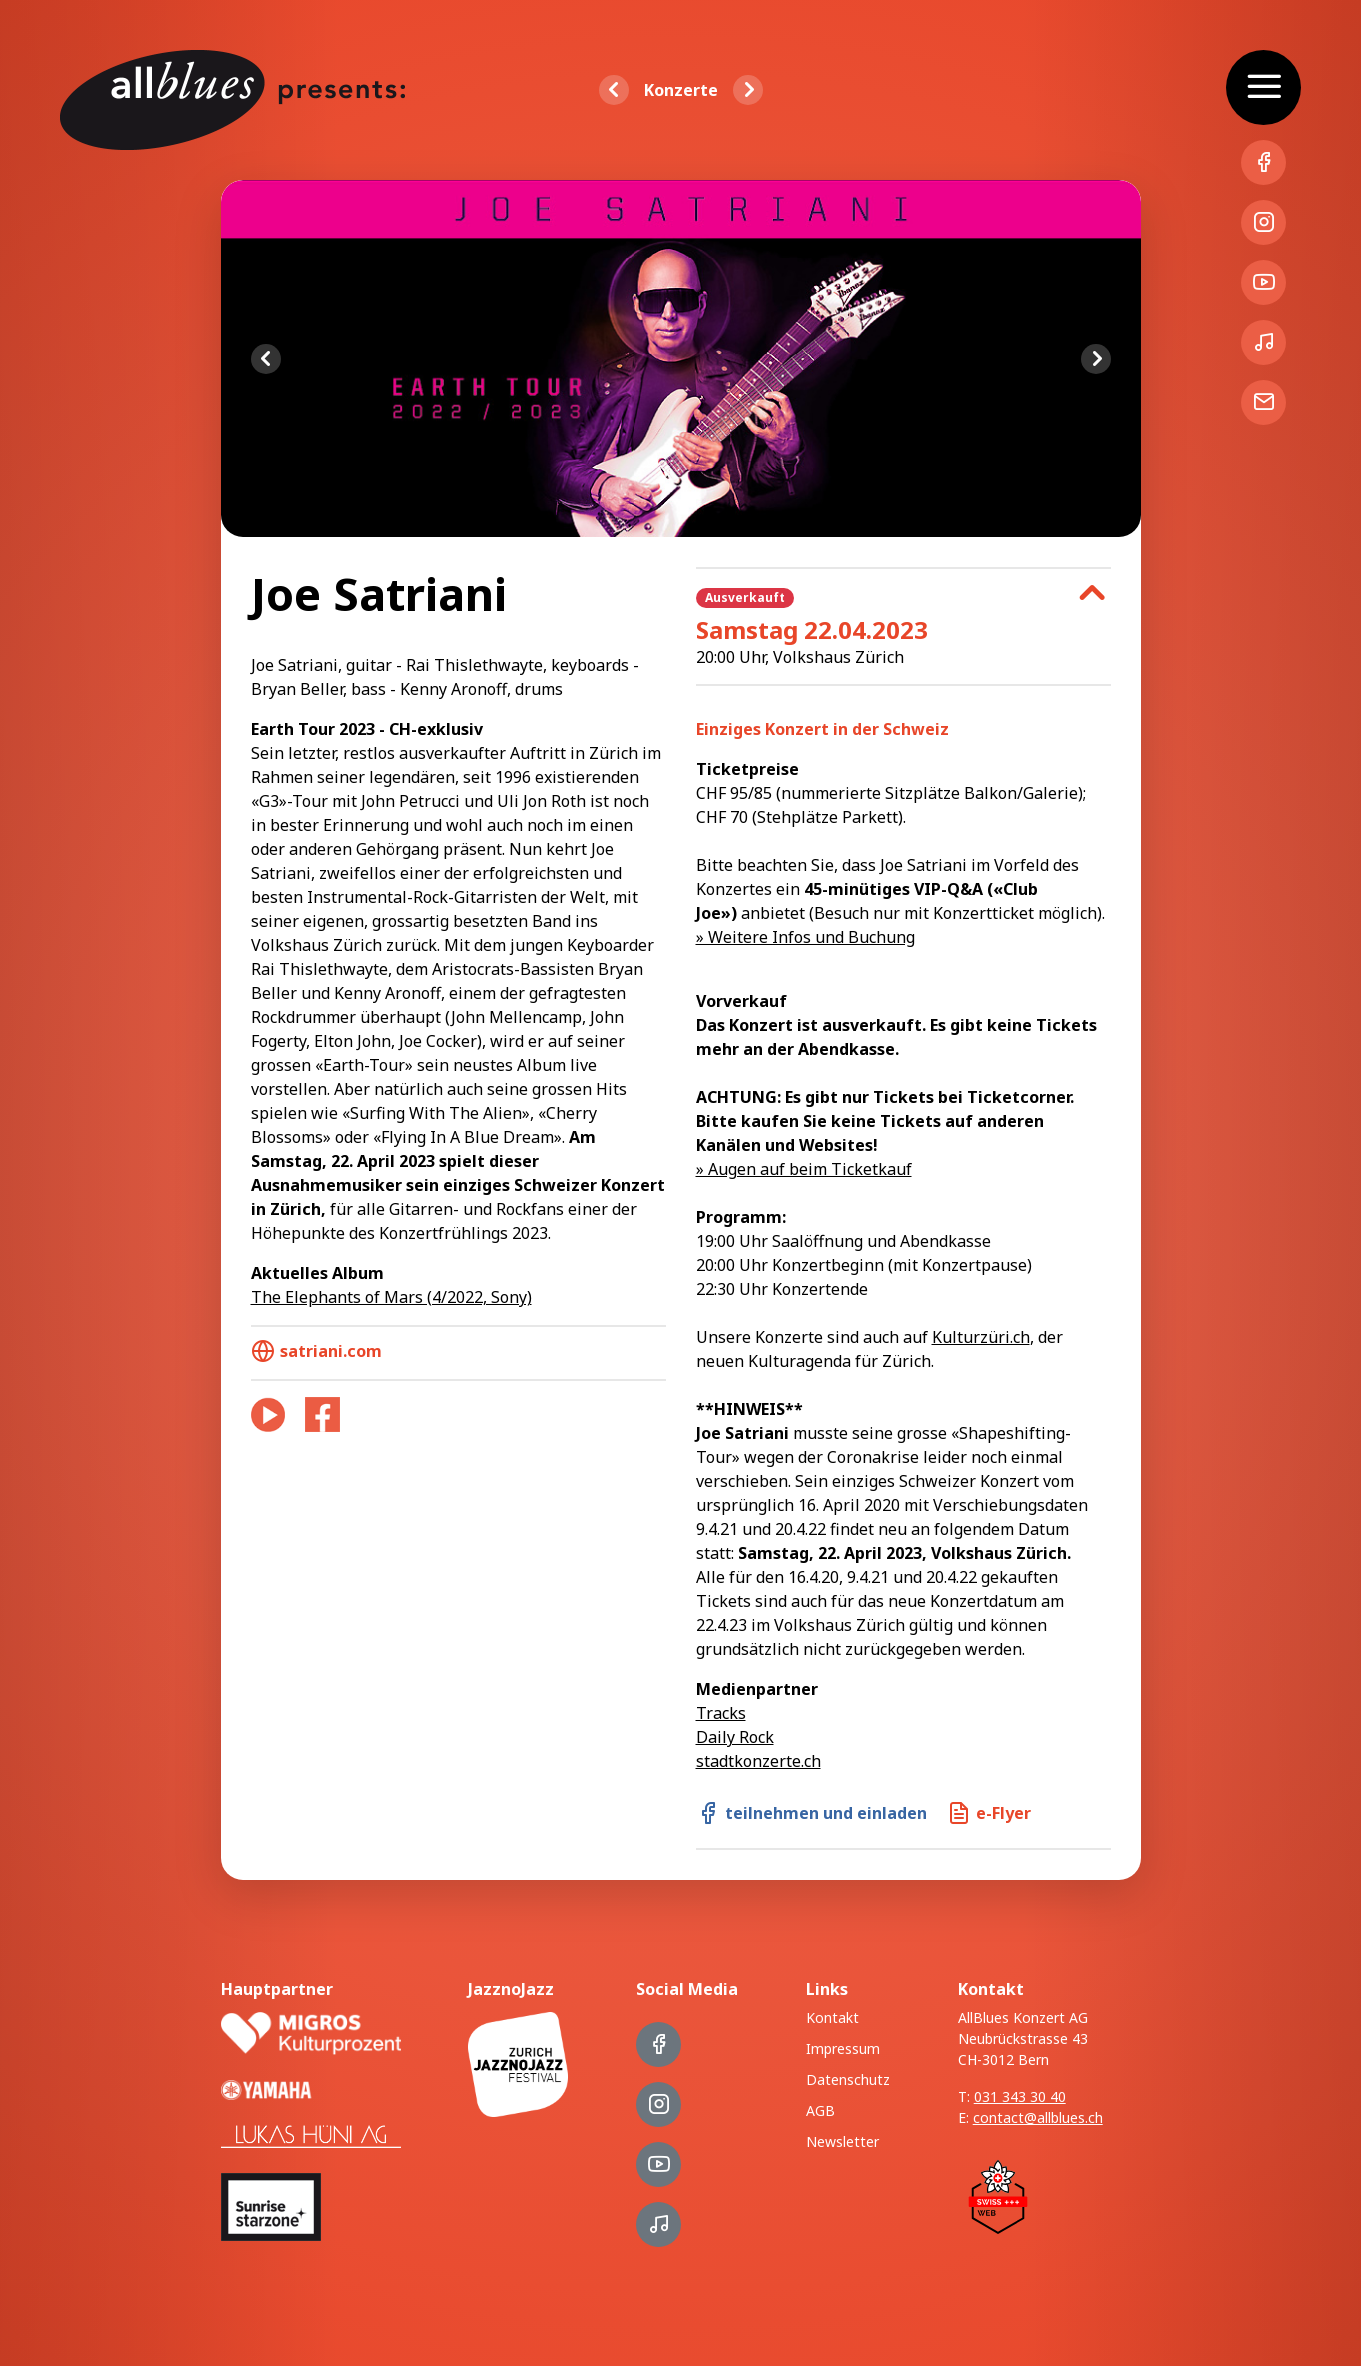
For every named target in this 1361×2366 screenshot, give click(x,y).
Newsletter (842, 2141)
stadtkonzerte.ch (758, 1761)
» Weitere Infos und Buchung (805, 937)
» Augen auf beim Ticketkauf (804, 1169)
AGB (820, 2110)
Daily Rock (735, 1737)
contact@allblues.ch (1038, 2117)
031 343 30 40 (1020, 2096)
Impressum (843, 2048)
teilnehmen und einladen (811, 1813)
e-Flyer (989, 1813)
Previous (266, 359)
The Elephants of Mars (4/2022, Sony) (391, 1297)
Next (1096, 359)
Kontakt (832, 2017)
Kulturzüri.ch (981, 1337)
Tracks (721, 1713)
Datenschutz (848, 2079)
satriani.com (316, 1351)
